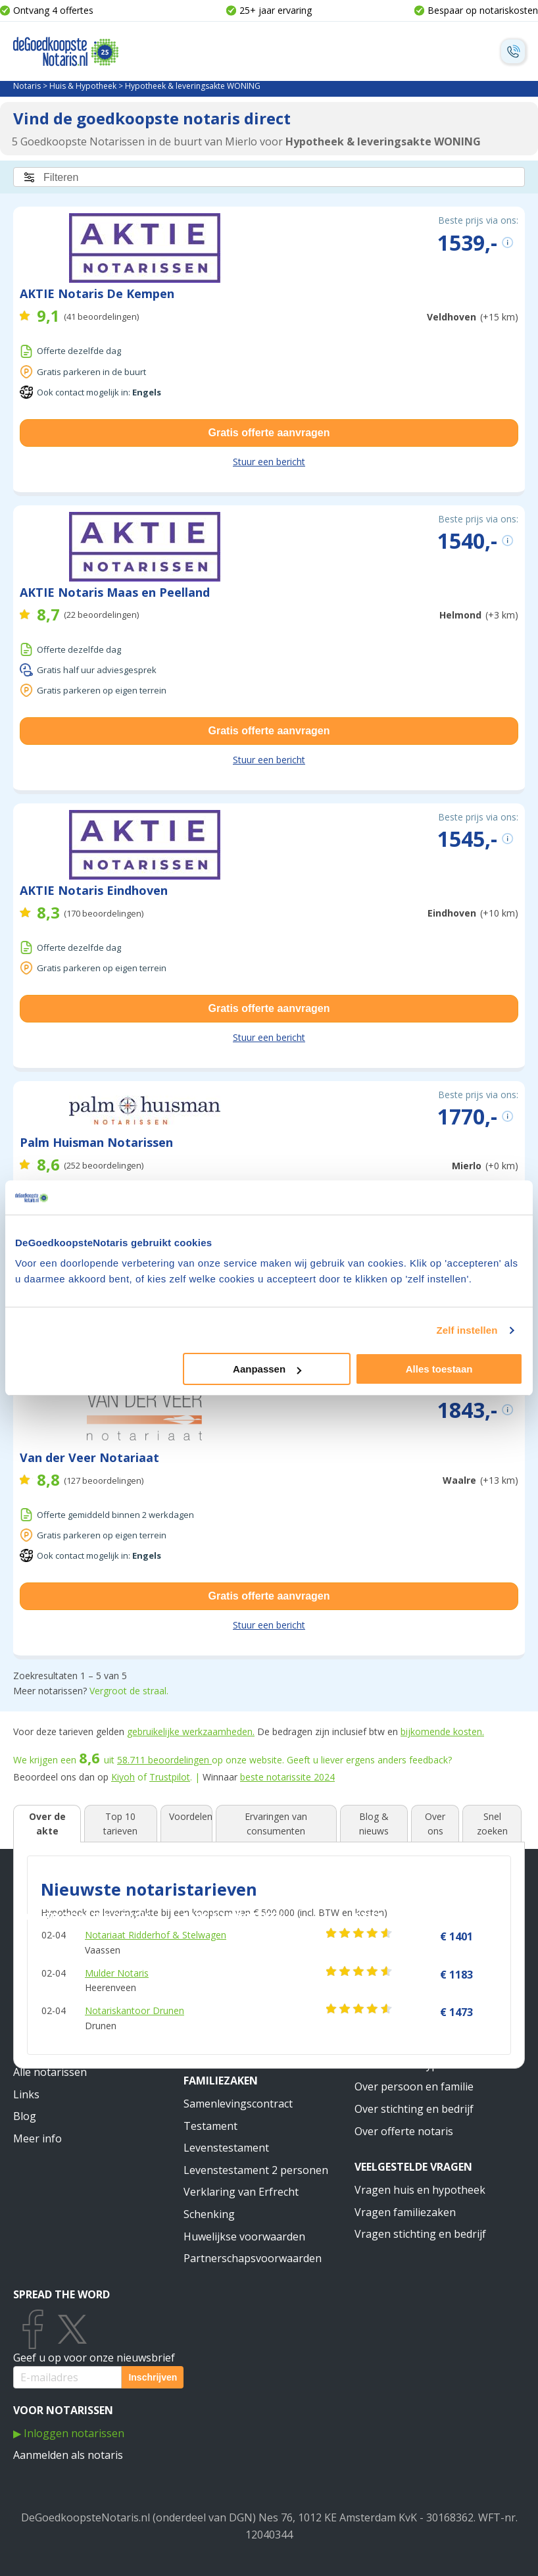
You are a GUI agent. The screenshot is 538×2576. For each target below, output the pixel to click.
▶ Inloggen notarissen (68, 2433)
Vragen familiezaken (405, 2212)
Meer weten (387, 2041)
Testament (210, 2126)
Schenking (209, 2214)
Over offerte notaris (404, 2131)
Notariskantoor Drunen (134, 2010)
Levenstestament (226, 2147)
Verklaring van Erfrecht (241, 2192)
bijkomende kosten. (442, 1731)
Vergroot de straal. (128, 1690)
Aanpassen (267, 1369)
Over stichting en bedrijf (414, 2109)
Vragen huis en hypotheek (420, 2190)
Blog (24, 2116)
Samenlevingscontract (238, 2103)
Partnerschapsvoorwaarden (252, 2258)
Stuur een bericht (269, 461)
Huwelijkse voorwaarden (244, 2236)
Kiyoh (123, 1777)
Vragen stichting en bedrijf (420, 2234)
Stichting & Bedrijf (409, 1916)
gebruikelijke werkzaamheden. (191, 1731)
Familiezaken (220, 2080)
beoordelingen (164, 1760)
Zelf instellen (466, 1330)
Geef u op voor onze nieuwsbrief (94, 2357)
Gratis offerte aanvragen (269, 432)
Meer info (37, 2138)
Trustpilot (169, 1777)
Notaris (27, 85)
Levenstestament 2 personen (255, 2170)
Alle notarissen (50, 2072)
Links (26, 2094)
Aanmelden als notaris (68, 2455)
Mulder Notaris (117, 1973)
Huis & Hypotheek (82, 85)
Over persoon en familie (414, 2086)
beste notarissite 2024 (287, 1777)
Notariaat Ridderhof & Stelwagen (155, 1935)
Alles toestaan (439, 1369)
